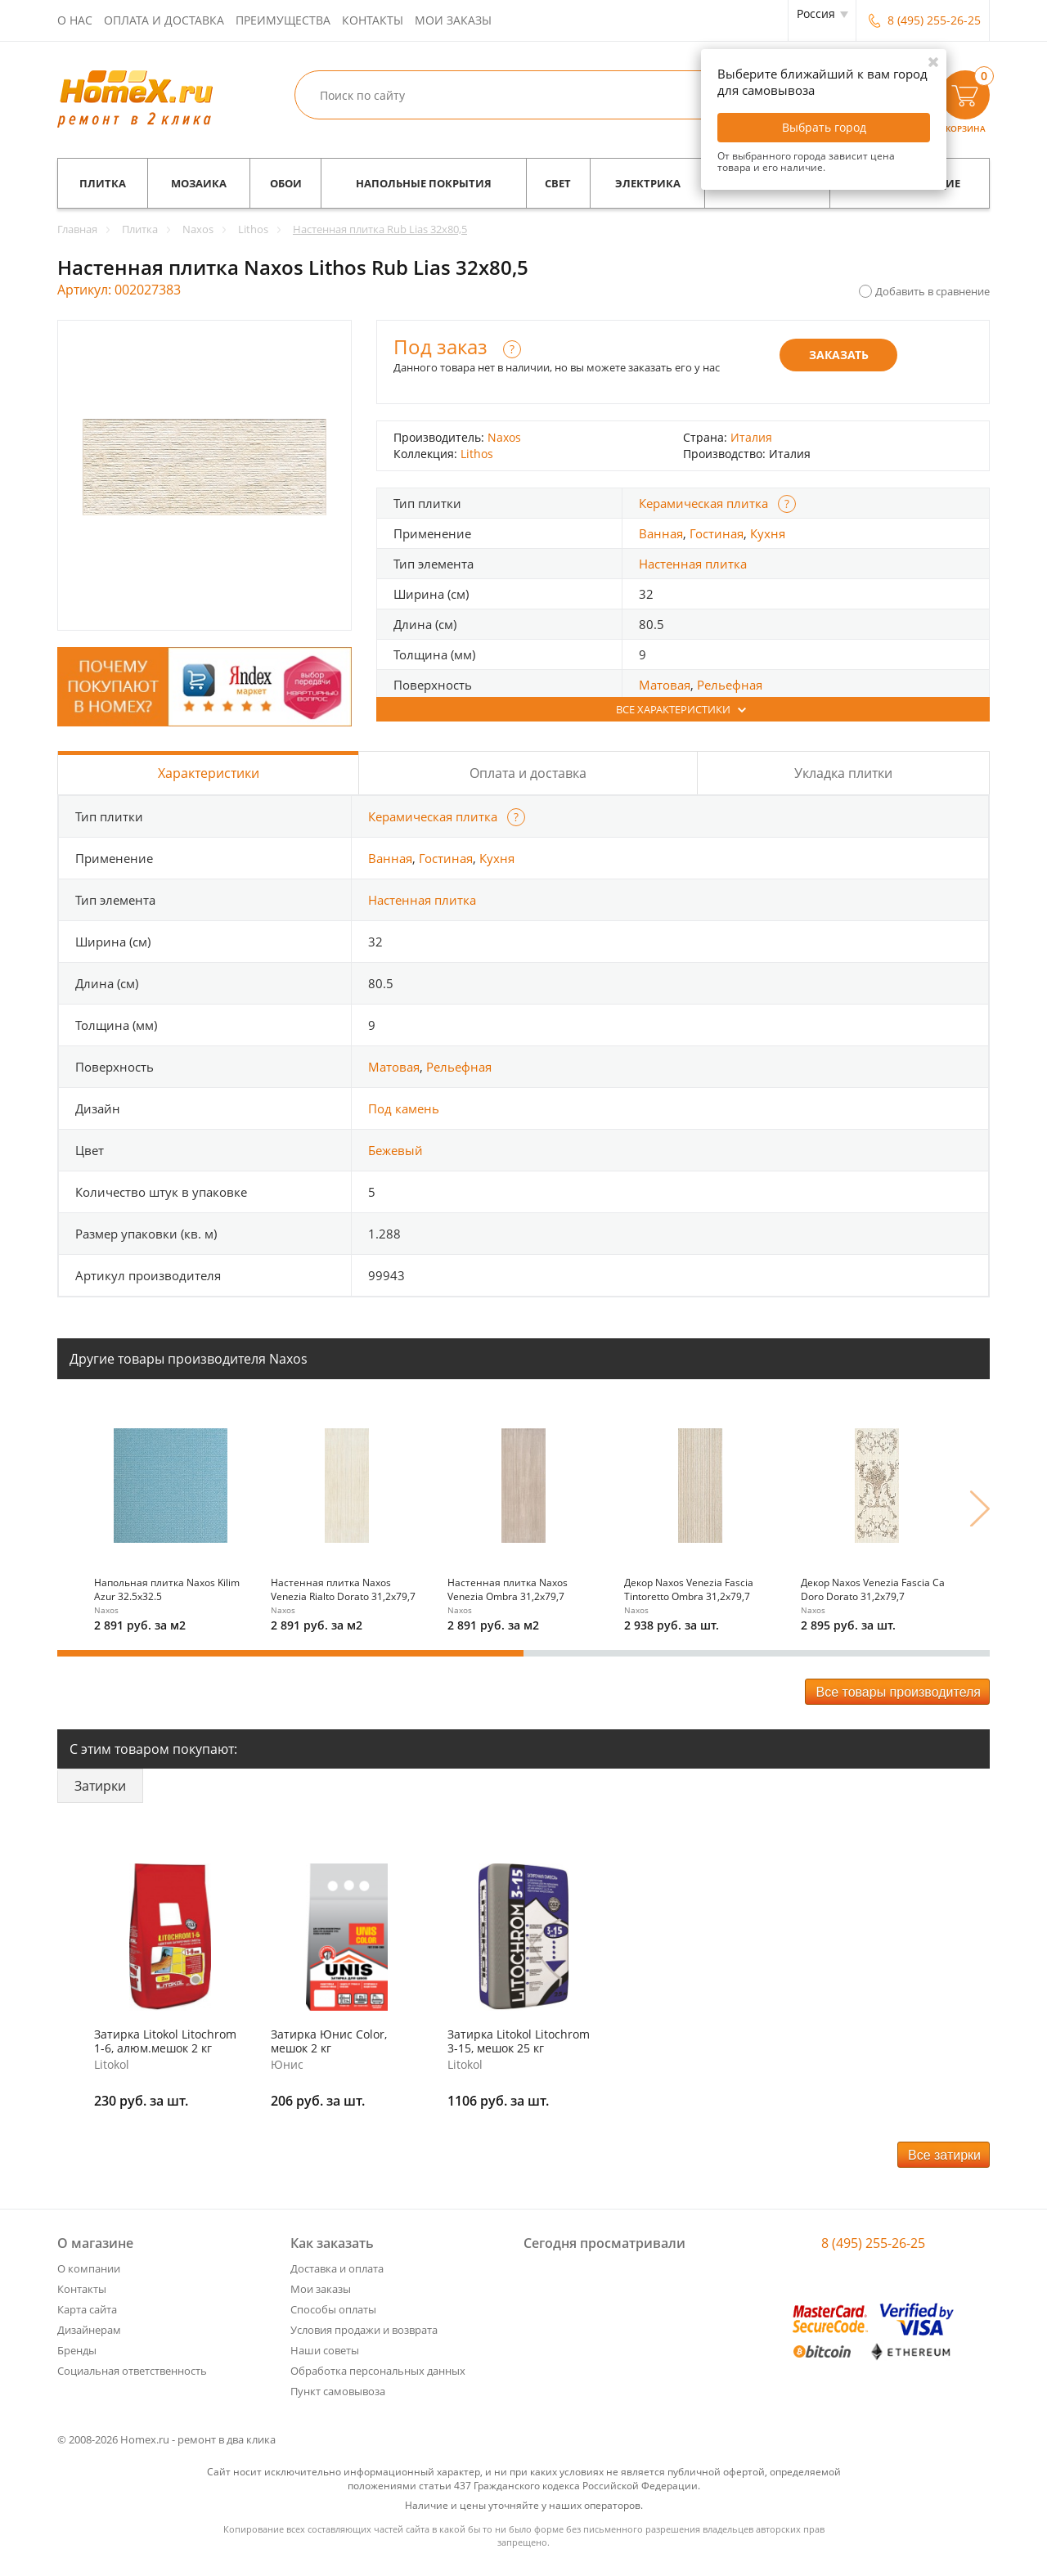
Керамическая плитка (703, 503)
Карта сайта (87, 2309)
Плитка (102, 183)
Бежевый (395, 1150)
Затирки (100, 1786)
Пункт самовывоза (337, 2391)
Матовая (664, 685)
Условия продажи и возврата (364, 2329)
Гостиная (717, 533)
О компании (88, 2268)
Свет (558, 183)
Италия (751, 437)
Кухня (767, 533)
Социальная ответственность (132, 2370)
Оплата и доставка (164, 20)
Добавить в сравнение (932, 291)
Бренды (77, 2350)
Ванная (661, 533)
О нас (74, 20)
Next (980, 1508)
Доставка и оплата (337, 2268)
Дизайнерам (89, 2329)
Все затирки (944, 2155)
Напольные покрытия (424, 183)
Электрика (648, 183)
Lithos (477, 453)
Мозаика (199, 183)
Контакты (372, 20)
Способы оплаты (333, 2309)
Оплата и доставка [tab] (528, 773)
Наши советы (324, 2350)
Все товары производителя (898, 1692)
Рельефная (729, 685)
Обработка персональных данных (377, 2370)
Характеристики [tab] (208, 773)
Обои (286, 183)
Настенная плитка (693, 563)
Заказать (839, 354)
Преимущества (283, 20)
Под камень (403, 1108)
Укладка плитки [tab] (843, 773)
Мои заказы (453, 20)
